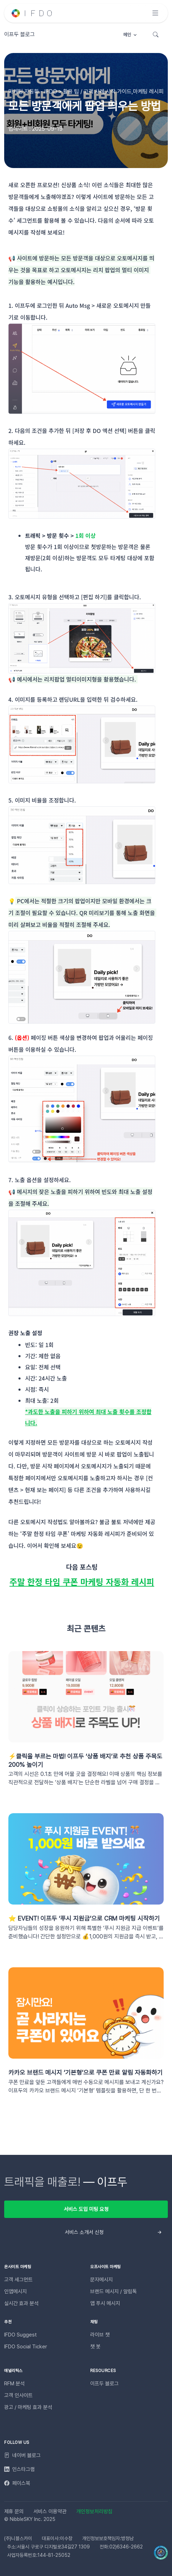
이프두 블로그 (104, 2383)
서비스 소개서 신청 (84, 2232)
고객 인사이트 (18, 2395)
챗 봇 (95, 2346)
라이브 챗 (100, 2335)
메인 (127, 34)
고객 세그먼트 (18, 2280)
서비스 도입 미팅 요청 (86, 2209)
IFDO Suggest (20, 2335)
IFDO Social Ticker (25, 2346)
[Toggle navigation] (155, 13)
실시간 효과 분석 (21, 2303)
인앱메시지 (15, 2291)
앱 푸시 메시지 (105, 2303)
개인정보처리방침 (94, 2511)
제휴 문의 (14, 2511)
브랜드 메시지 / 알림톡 (113, 2291)
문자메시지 (101, 2280)
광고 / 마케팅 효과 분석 (28, 2407)
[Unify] (32, 13)
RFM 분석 (14, 2383)
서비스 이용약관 (50, 2511)
